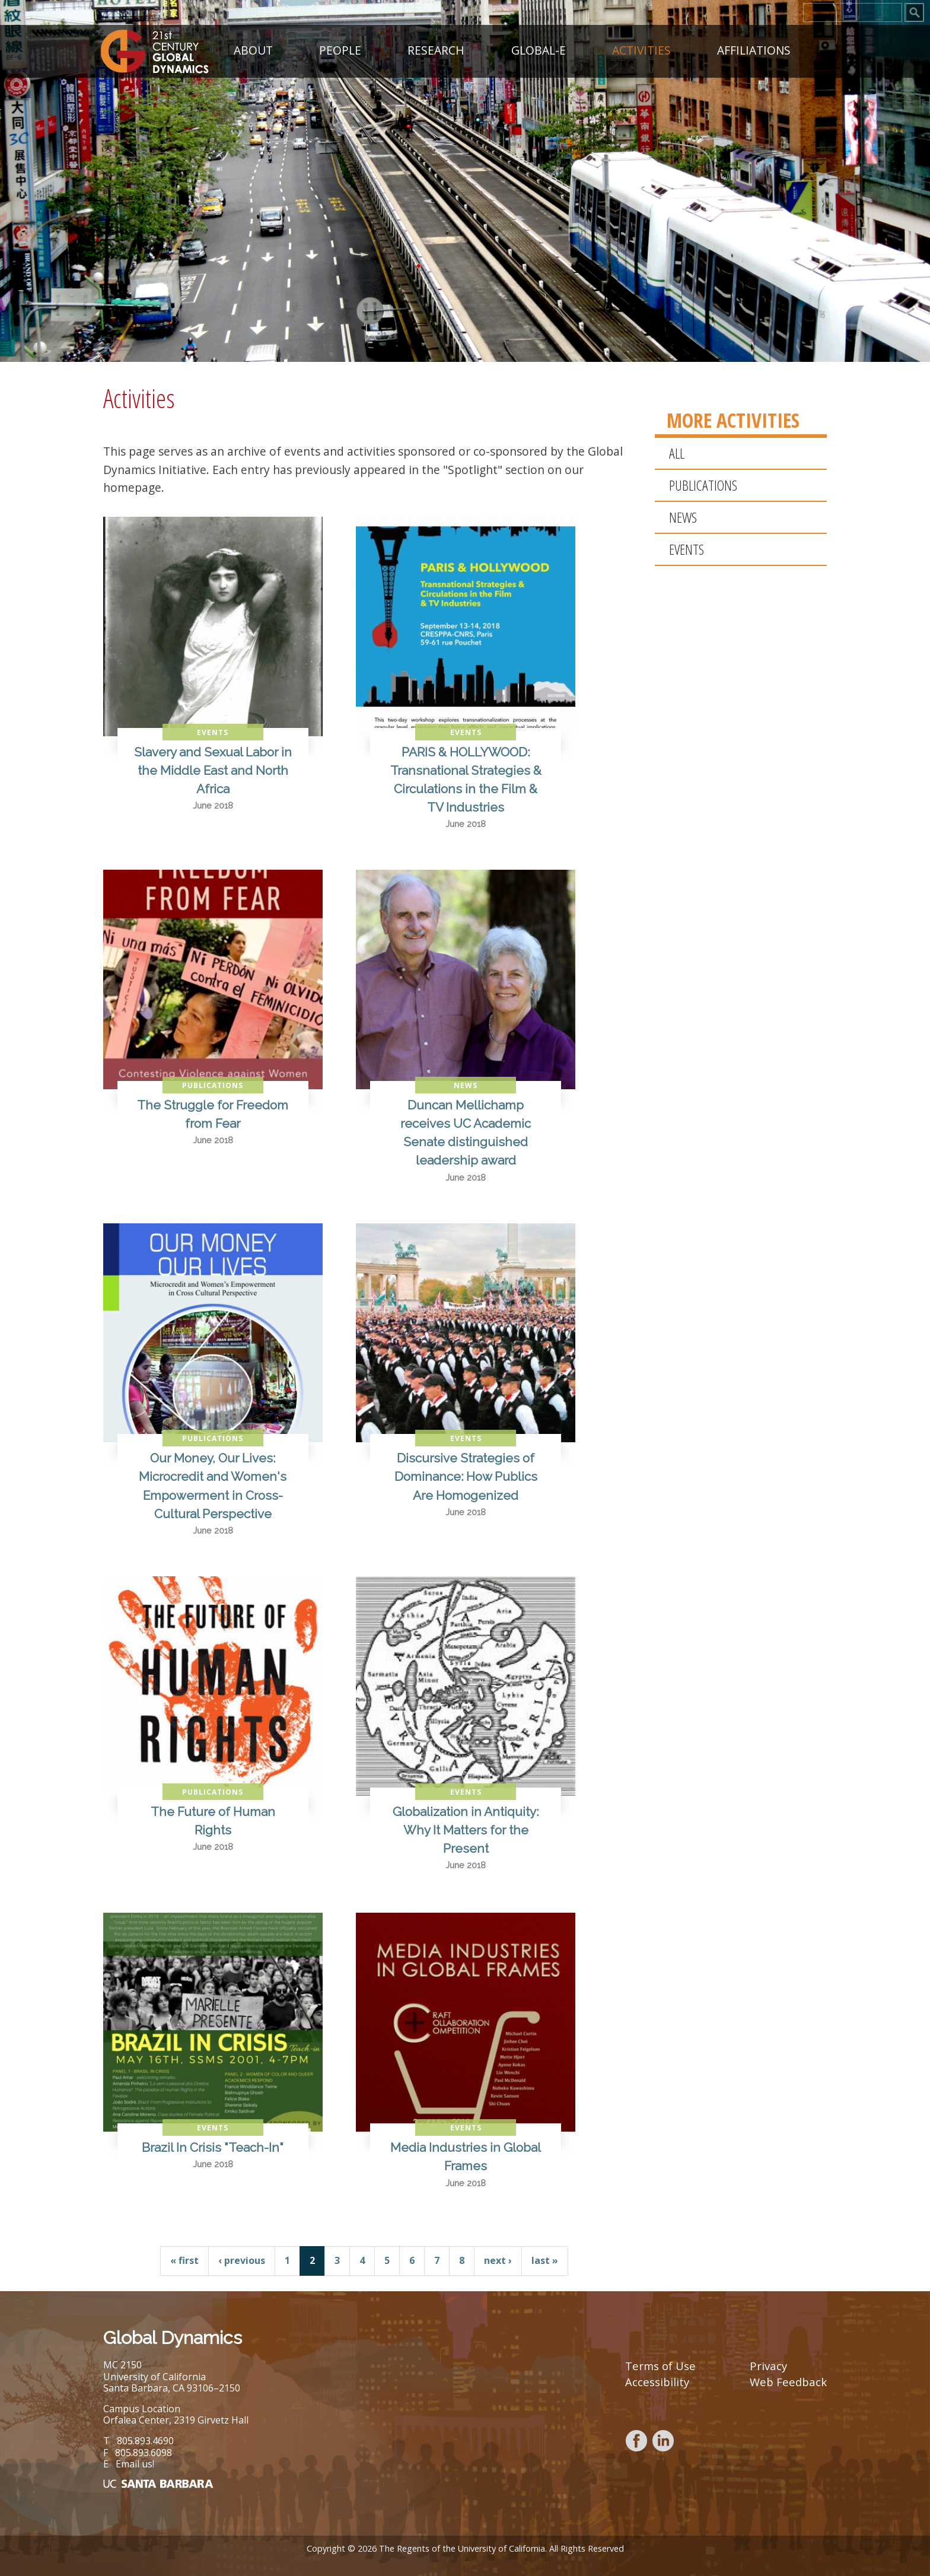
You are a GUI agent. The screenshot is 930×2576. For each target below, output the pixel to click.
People (340, 47)
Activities (641, 47)
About (253, 47)
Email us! (135, 2463)
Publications (703, 485)
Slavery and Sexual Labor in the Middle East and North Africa (213, 770)
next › (498, 2260)
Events (686, 549)
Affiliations (754, 47)
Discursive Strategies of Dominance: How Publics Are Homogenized (465, 1476)
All (676, 453)
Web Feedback (788, 2381)
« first (184, 2260)
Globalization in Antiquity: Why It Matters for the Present (466, 1830)
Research (435, 47)
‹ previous (241, 2260)
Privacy (768, 2365)
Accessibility (657, 2381)
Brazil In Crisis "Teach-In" (213, 2147)
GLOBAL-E (538, 47)
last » (544, 2260)
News (683, 517)
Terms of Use (660, 2365)
